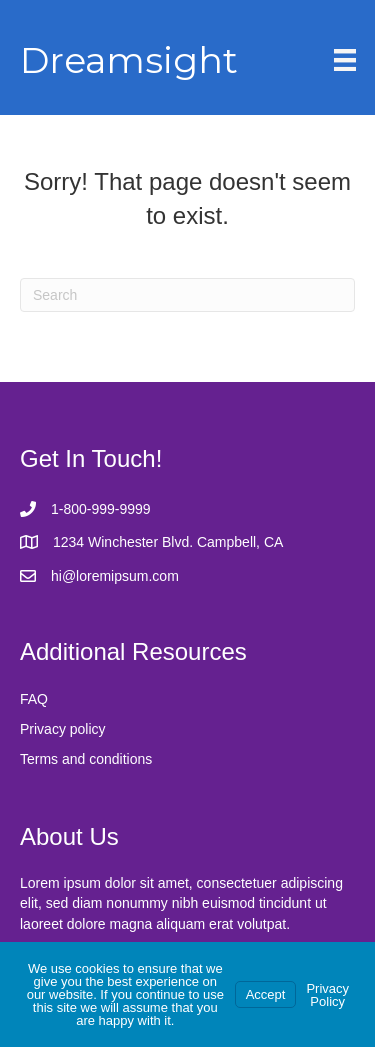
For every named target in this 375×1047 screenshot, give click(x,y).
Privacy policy (63, 729)
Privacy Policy (327, 995)
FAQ (34, 699)
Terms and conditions (86, 759)
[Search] (187, 295)
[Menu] (345, 60)
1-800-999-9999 (101, 509)
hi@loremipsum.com (115, 576)
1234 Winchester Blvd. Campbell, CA (168, 542)
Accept (266, 994)
